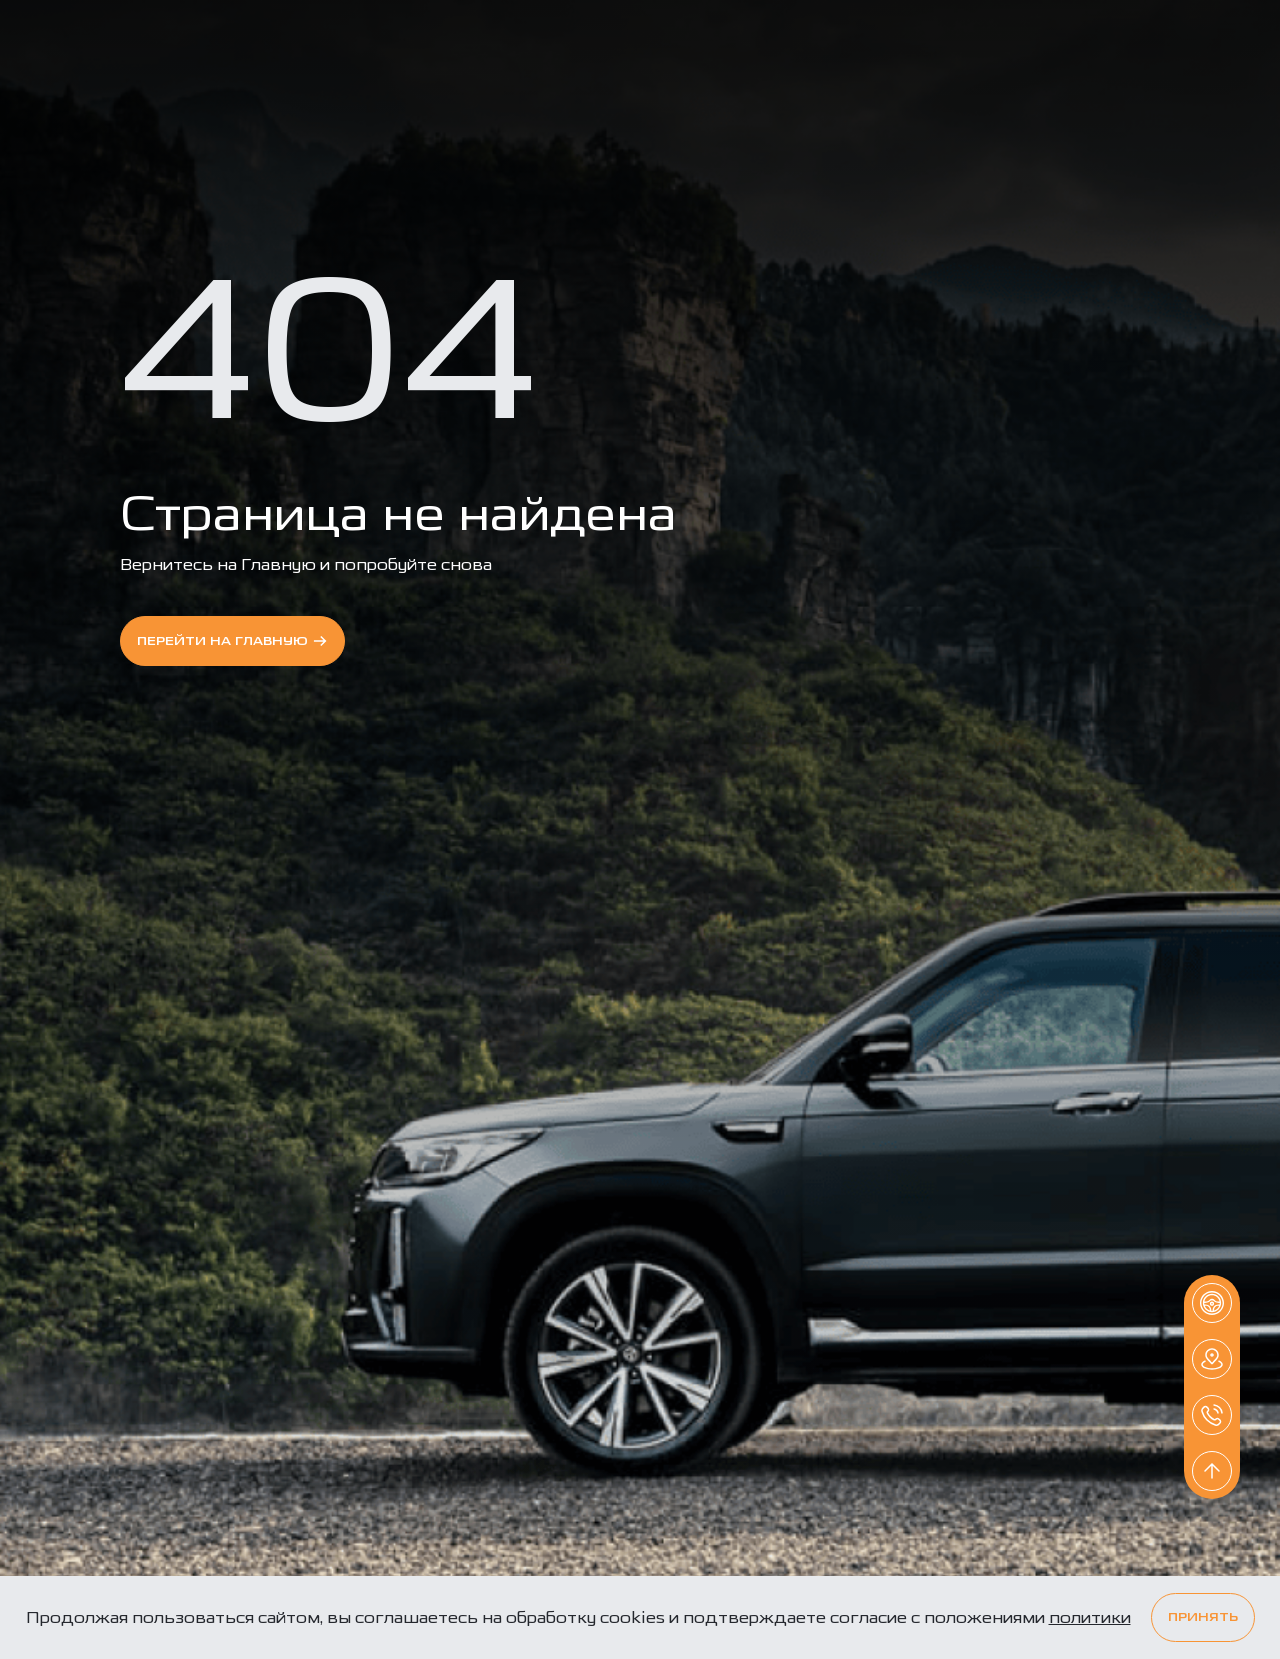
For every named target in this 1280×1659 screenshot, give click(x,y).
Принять (1203, 1617)
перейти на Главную (232, 641)
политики (1090, 1617)
